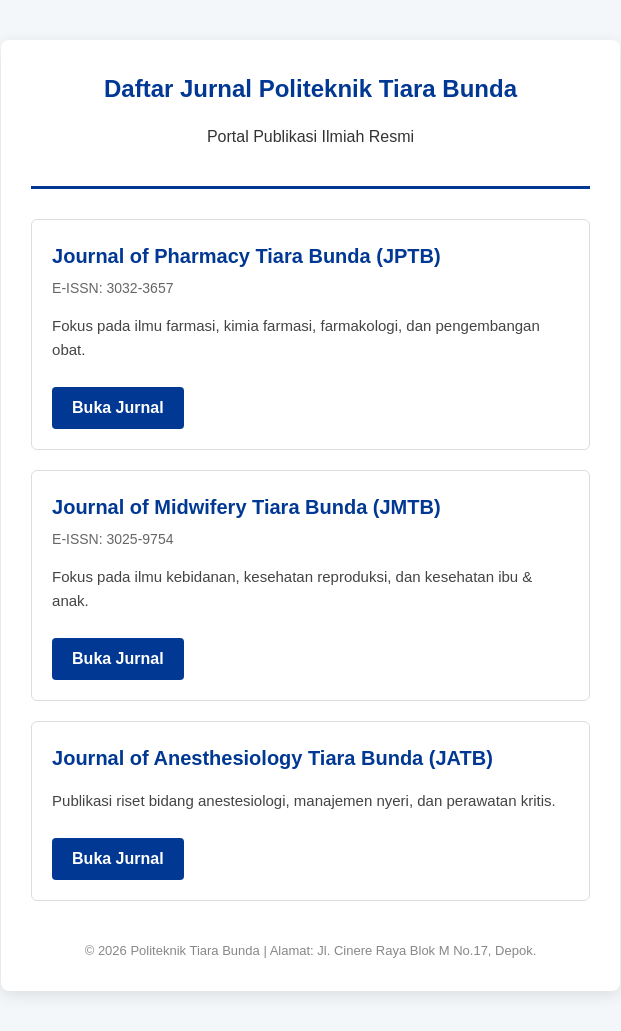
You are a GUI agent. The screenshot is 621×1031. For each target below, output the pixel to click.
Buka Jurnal (118, 407)
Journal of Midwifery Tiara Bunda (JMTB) (246, 507)
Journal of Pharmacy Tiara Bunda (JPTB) (246, 256)
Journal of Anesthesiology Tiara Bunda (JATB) (272, 758)
